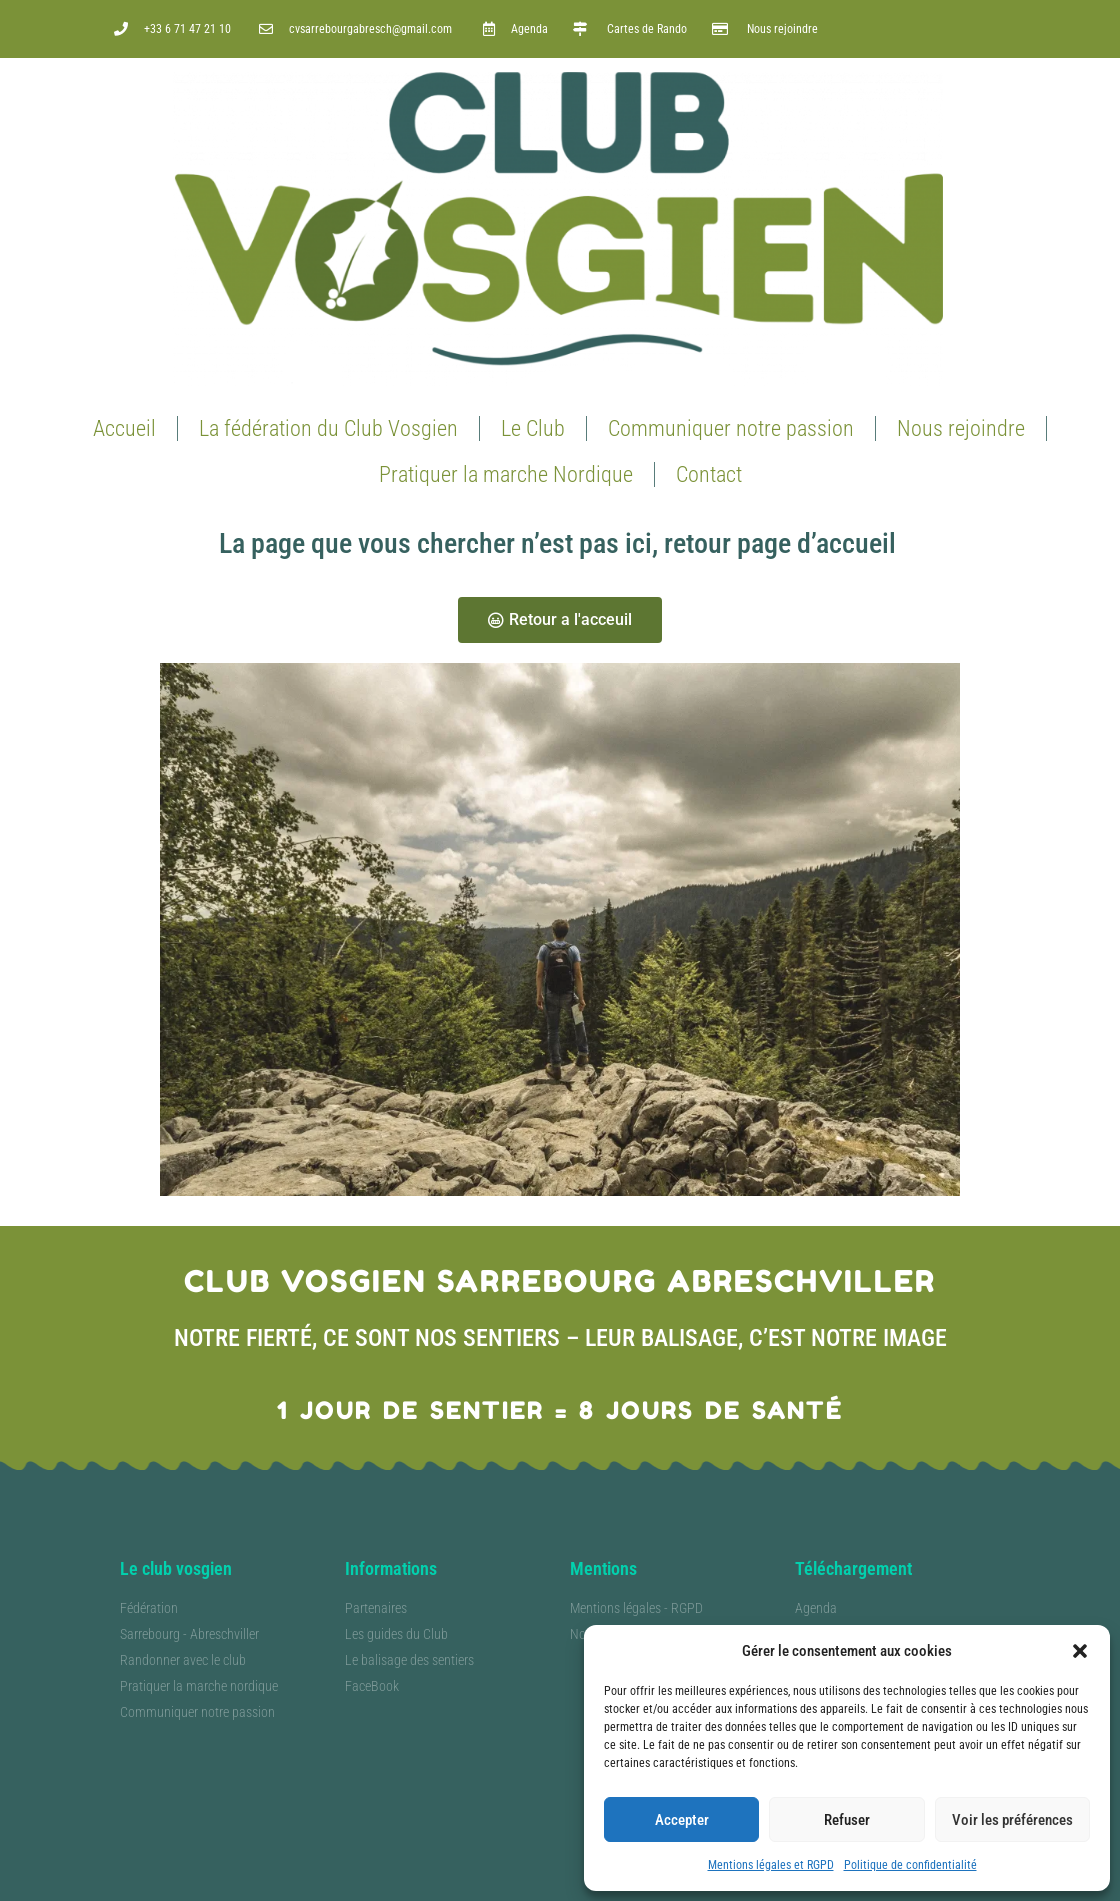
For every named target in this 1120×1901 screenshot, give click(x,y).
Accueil (124, 428)
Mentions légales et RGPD (771, 1865)
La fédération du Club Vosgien (328, 428)
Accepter (682, 1820)
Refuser (847, 1820)
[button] (1080, 1651)
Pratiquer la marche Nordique (506, 474)
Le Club (533, 428)
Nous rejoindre (961, 428)
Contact (709, 474)
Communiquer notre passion (731, 428)
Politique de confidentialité (910, 1865)
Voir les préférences (1012, 1820)
